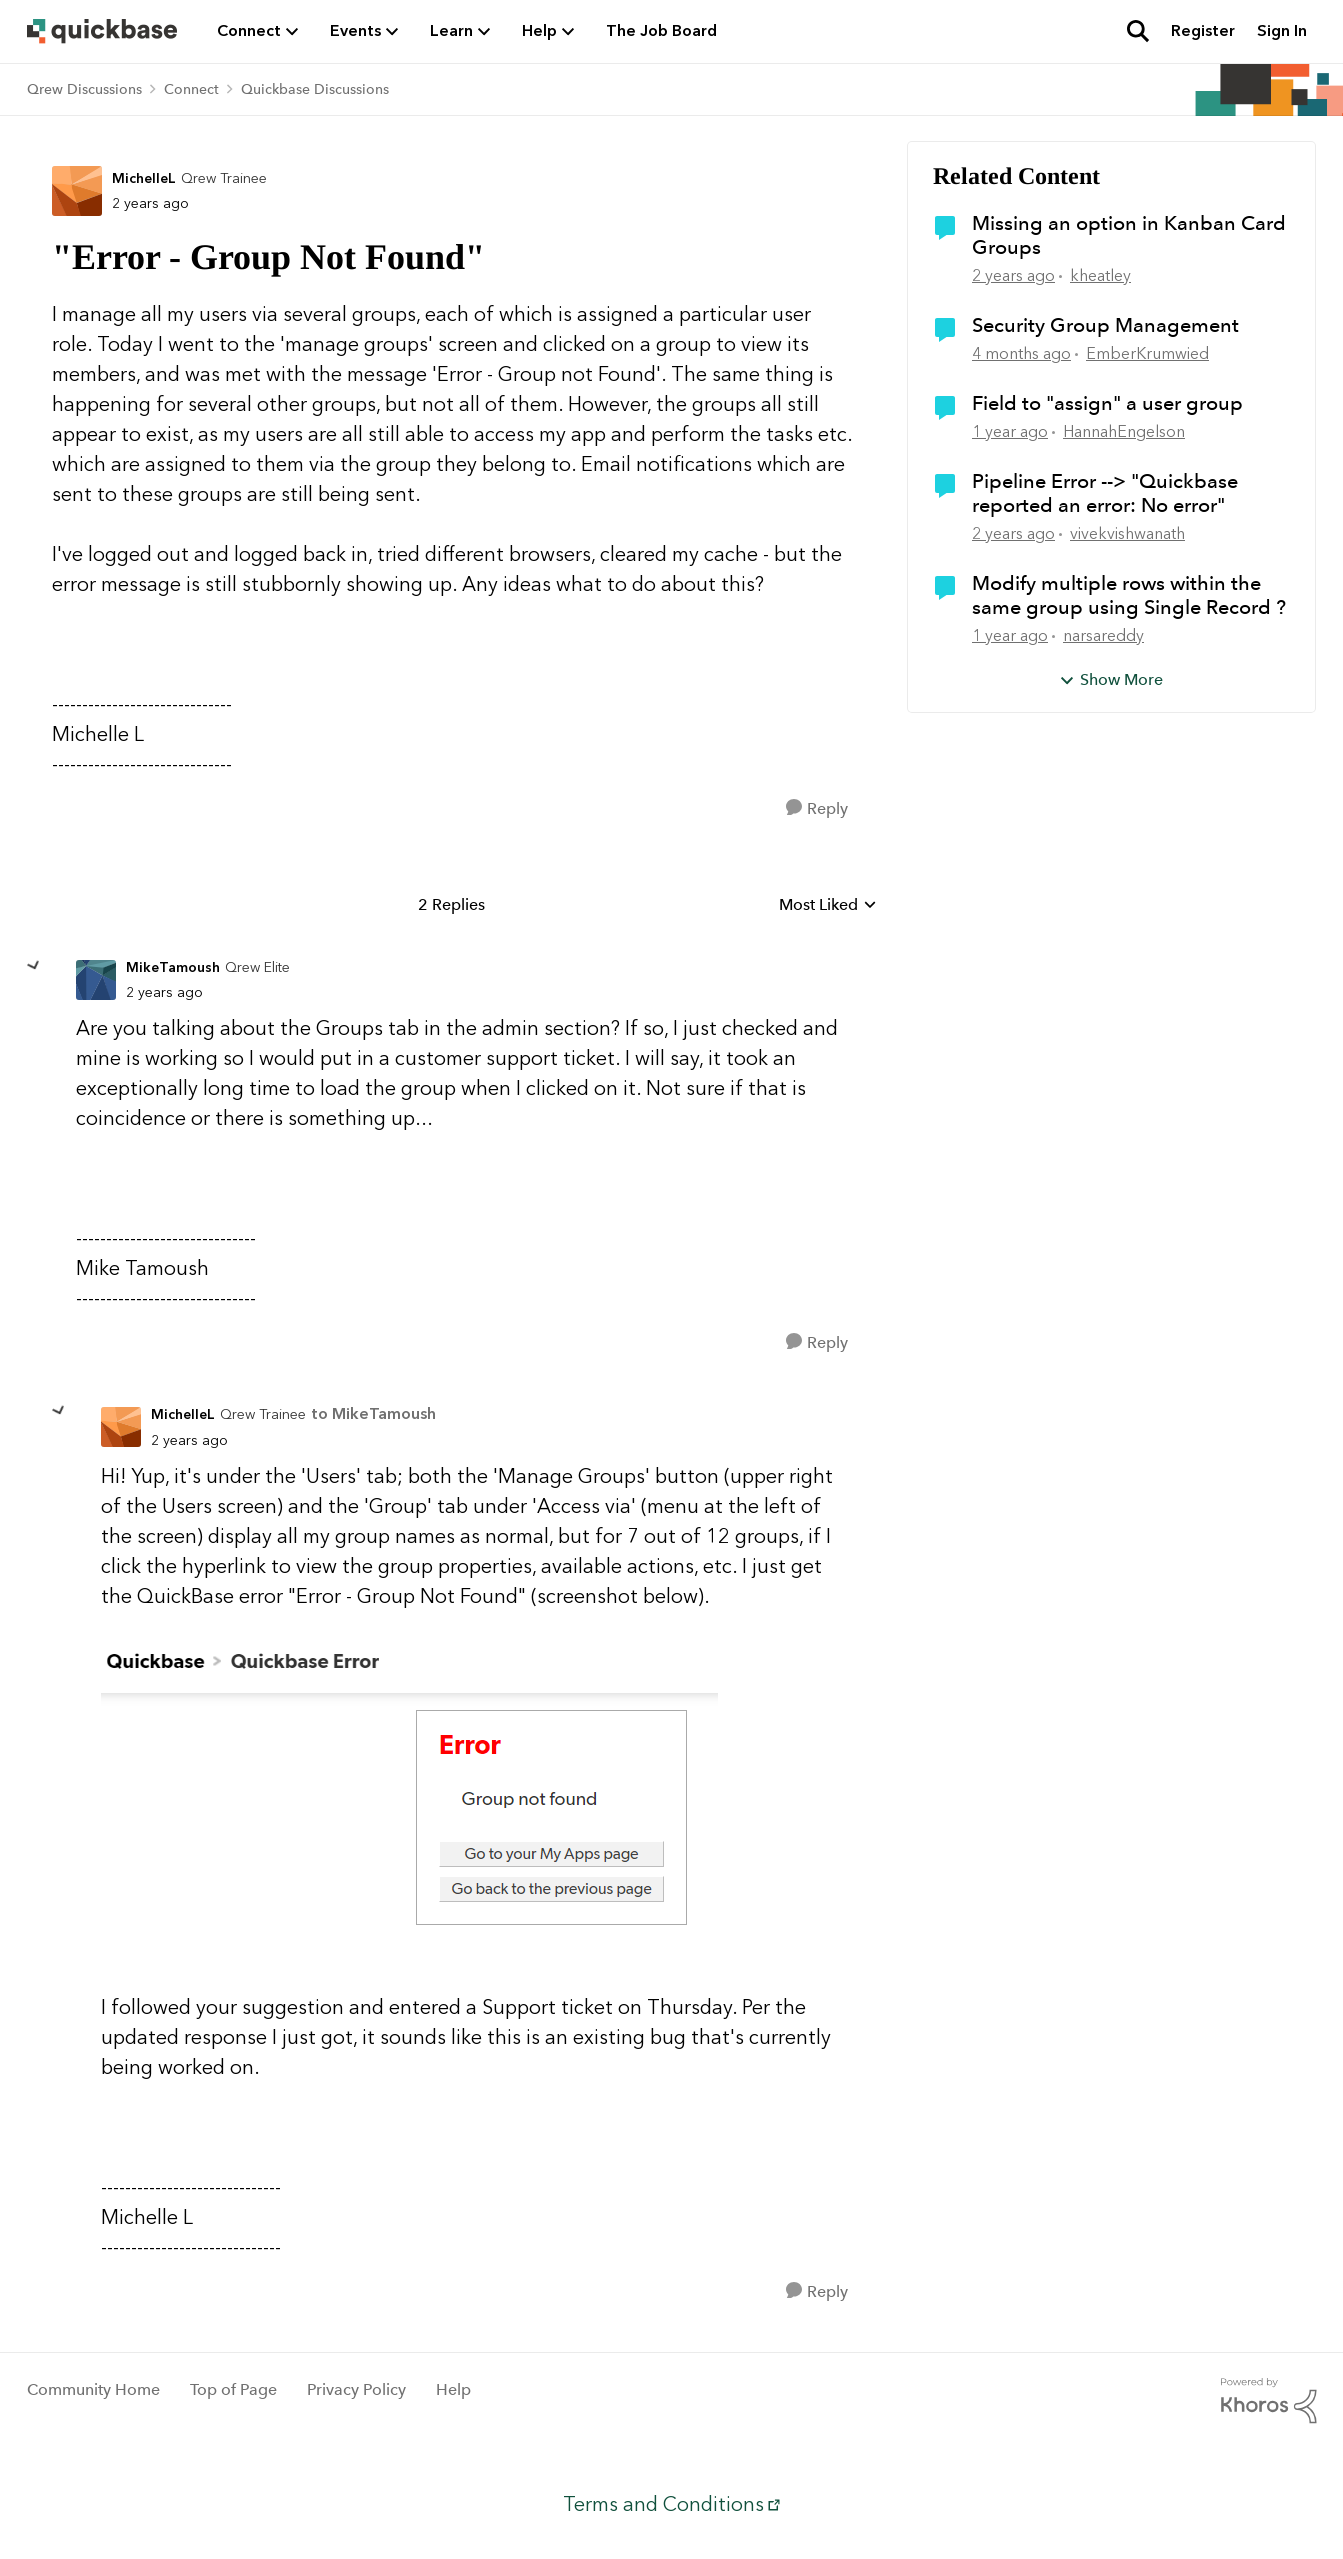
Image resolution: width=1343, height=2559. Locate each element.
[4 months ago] (1021, 354)
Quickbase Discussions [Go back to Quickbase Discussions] (315, 89)
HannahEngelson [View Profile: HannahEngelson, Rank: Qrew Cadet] (1124, 431)
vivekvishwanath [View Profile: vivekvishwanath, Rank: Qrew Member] (1127, 533)
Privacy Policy (356, 2389)
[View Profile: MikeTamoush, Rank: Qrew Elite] (96, 980)
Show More (1111, 679)
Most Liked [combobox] (828, 906)
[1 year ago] (1010, 432)
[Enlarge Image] (476, 1801)
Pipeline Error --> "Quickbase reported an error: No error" (1105, 493)
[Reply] (817, 808)
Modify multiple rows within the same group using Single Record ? (1129, 595)
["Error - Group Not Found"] (164, 992)
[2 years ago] (1013, 276)
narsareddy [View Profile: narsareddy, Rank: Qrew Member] (1103, 635)
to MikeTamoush (373, 1413)
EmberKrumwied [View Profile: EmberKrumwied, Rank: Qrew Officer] (1147, 353)
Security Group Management (1105, 325)
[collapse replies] (34, 966)
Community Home (93, 2389)
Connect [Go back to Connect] (191, 89)
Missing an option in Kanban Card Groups (1129, 235)
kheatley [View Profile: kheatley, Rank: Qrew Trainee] (1100, 275)
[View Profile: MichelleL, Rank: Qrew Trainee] (77, 191)
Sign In (1282, 30)
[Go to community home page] (102, 31)
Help (453, 2389)
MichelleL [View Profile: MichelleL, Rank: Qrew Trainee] (144, 178)
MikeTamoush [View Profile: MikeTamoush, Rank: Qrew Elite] (173, 967)
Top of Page (233, 2389)
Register (1203, 30)
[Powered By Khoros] (1269, 2401)
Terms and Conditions (663, 2504)
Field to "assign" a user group (1107, 403)
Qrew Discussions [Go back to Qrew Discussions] (84, 89)
